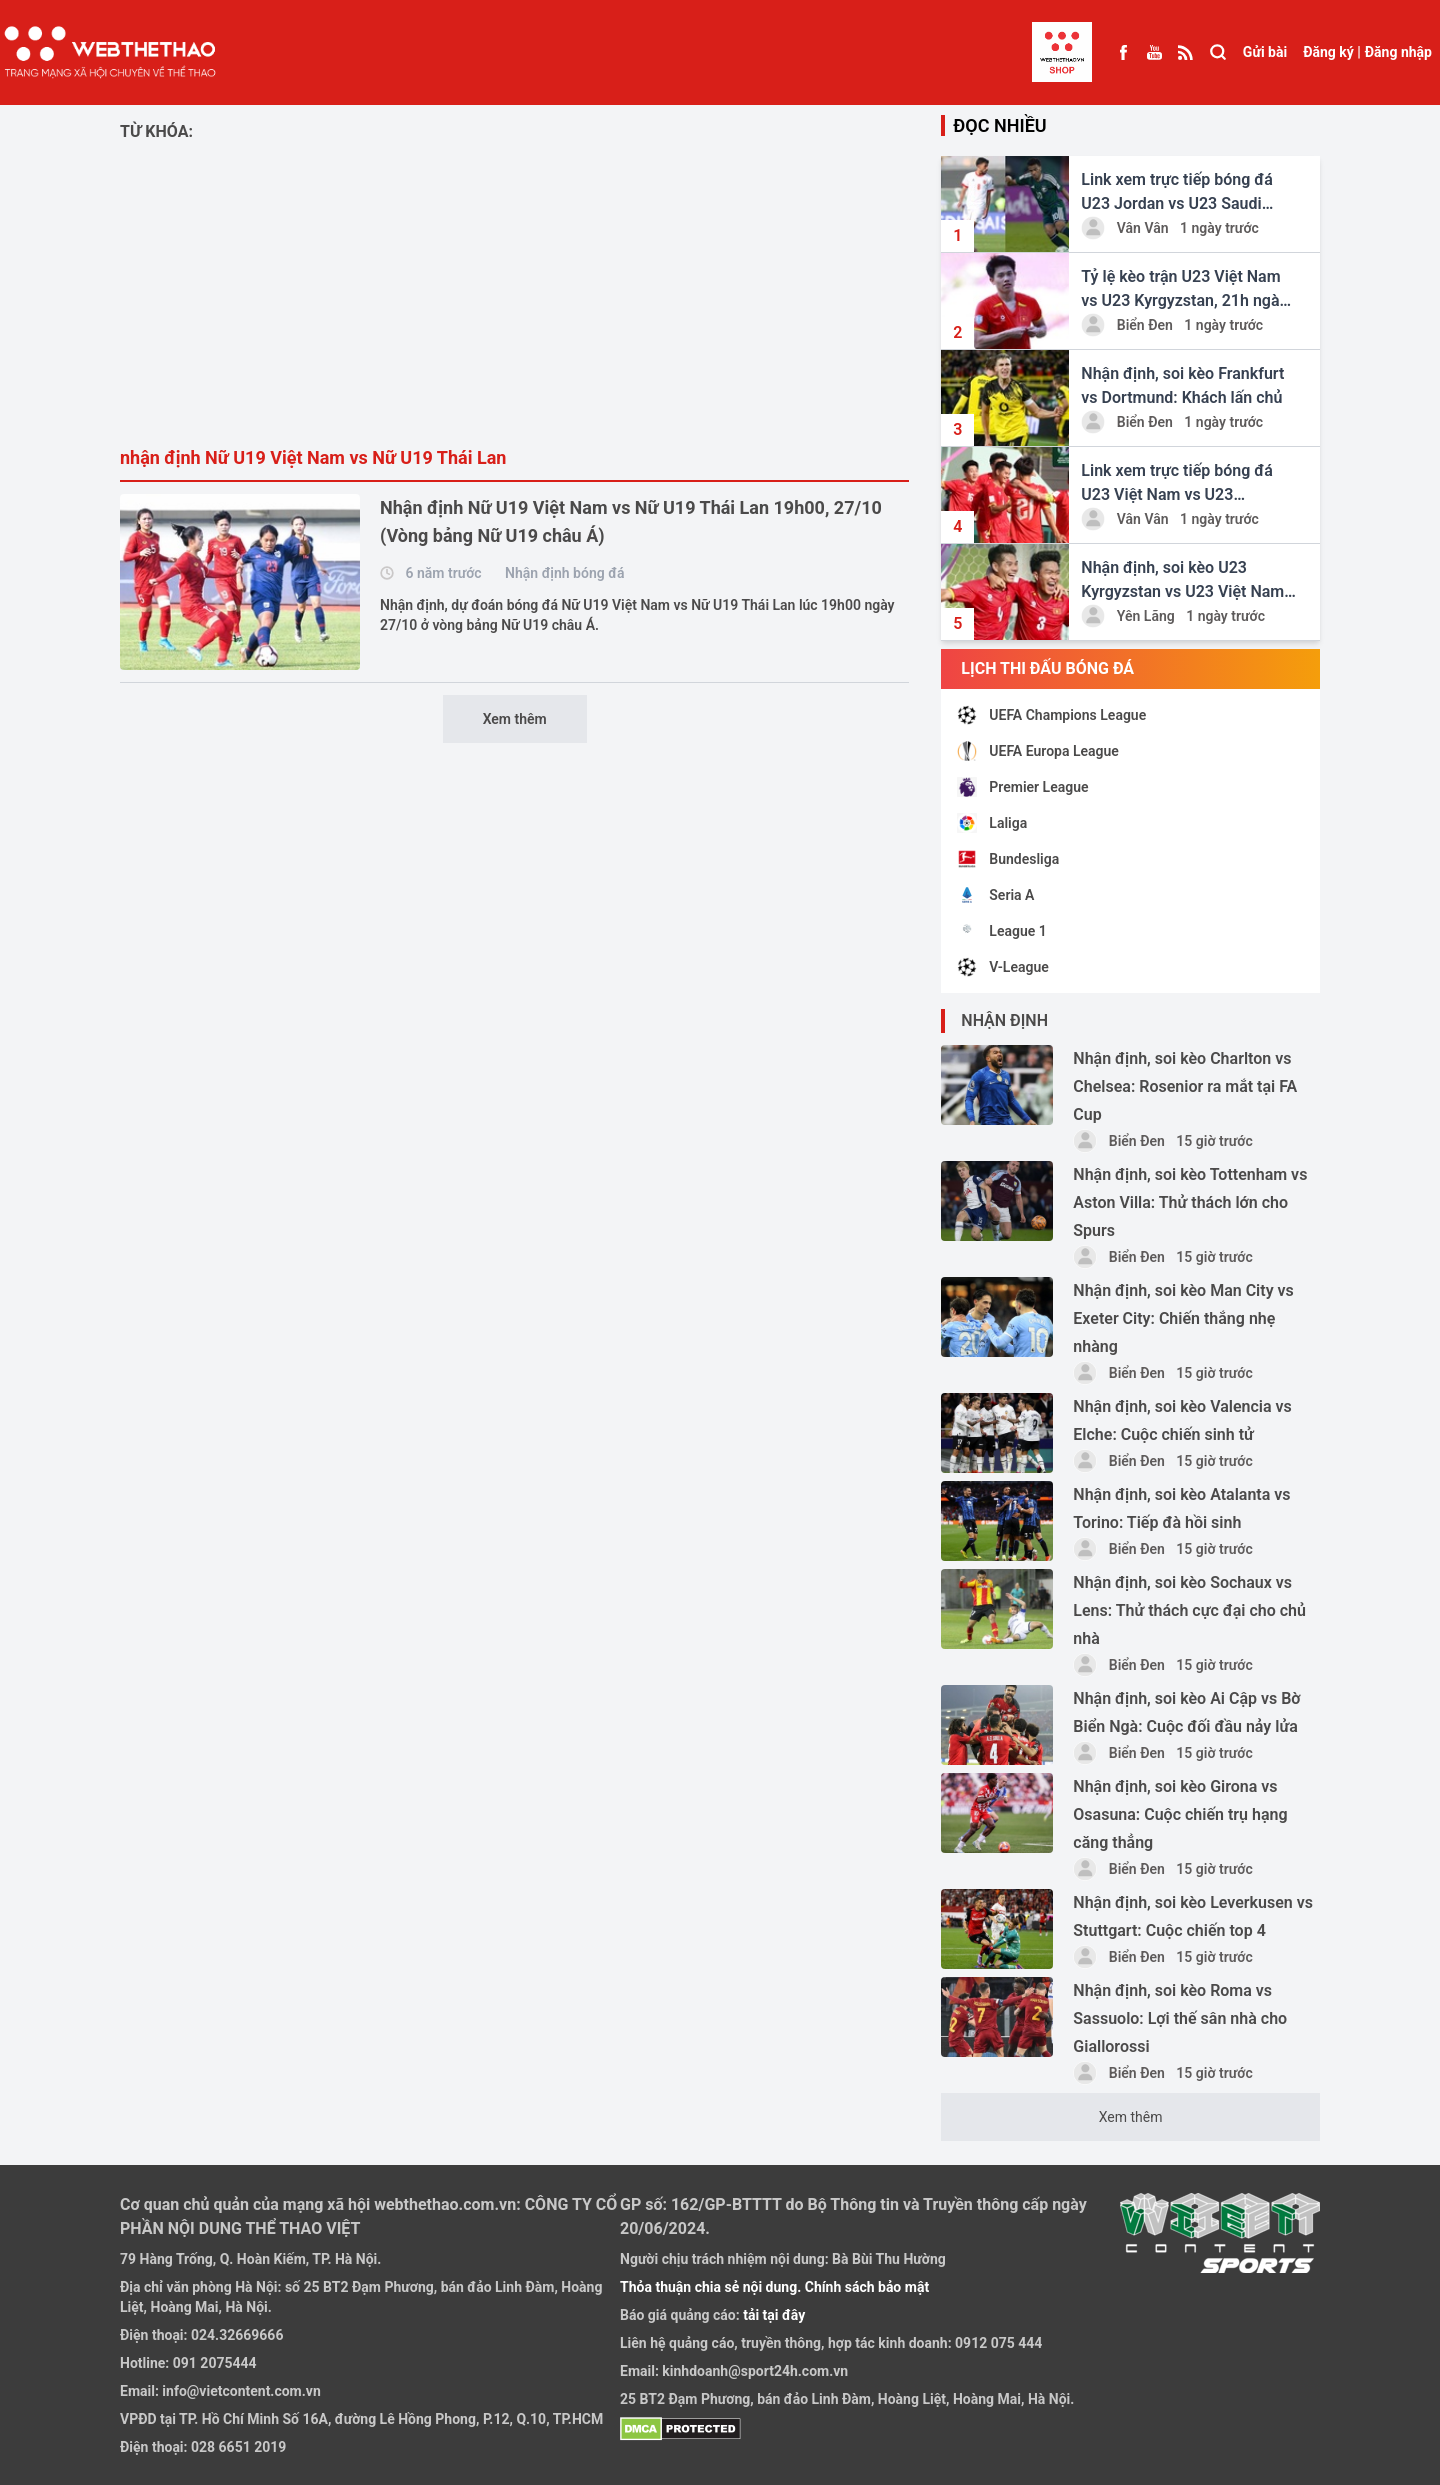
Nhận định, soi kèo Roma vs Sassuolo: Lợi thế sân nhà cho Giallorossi (1180, 2018)
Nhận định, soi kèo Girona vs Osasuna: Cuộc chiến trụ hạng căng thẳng (1180, 1814)
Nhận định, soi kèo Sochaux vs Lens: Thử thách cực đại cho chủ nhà (1189, 1610)
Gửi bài (1265, 52)
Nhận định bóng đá (564, 573)
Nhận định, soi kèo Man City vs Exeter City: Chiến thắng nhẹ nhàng (1183, 1318)
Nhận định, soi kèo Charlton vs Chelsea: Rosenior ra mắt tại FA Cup (1185, 1086)
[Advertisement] (514, 294)
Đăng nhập (1398, 52)
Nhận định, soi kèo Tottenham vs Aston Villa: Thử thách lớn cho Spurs (1190, 1202)
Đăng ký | (1332, 52)
